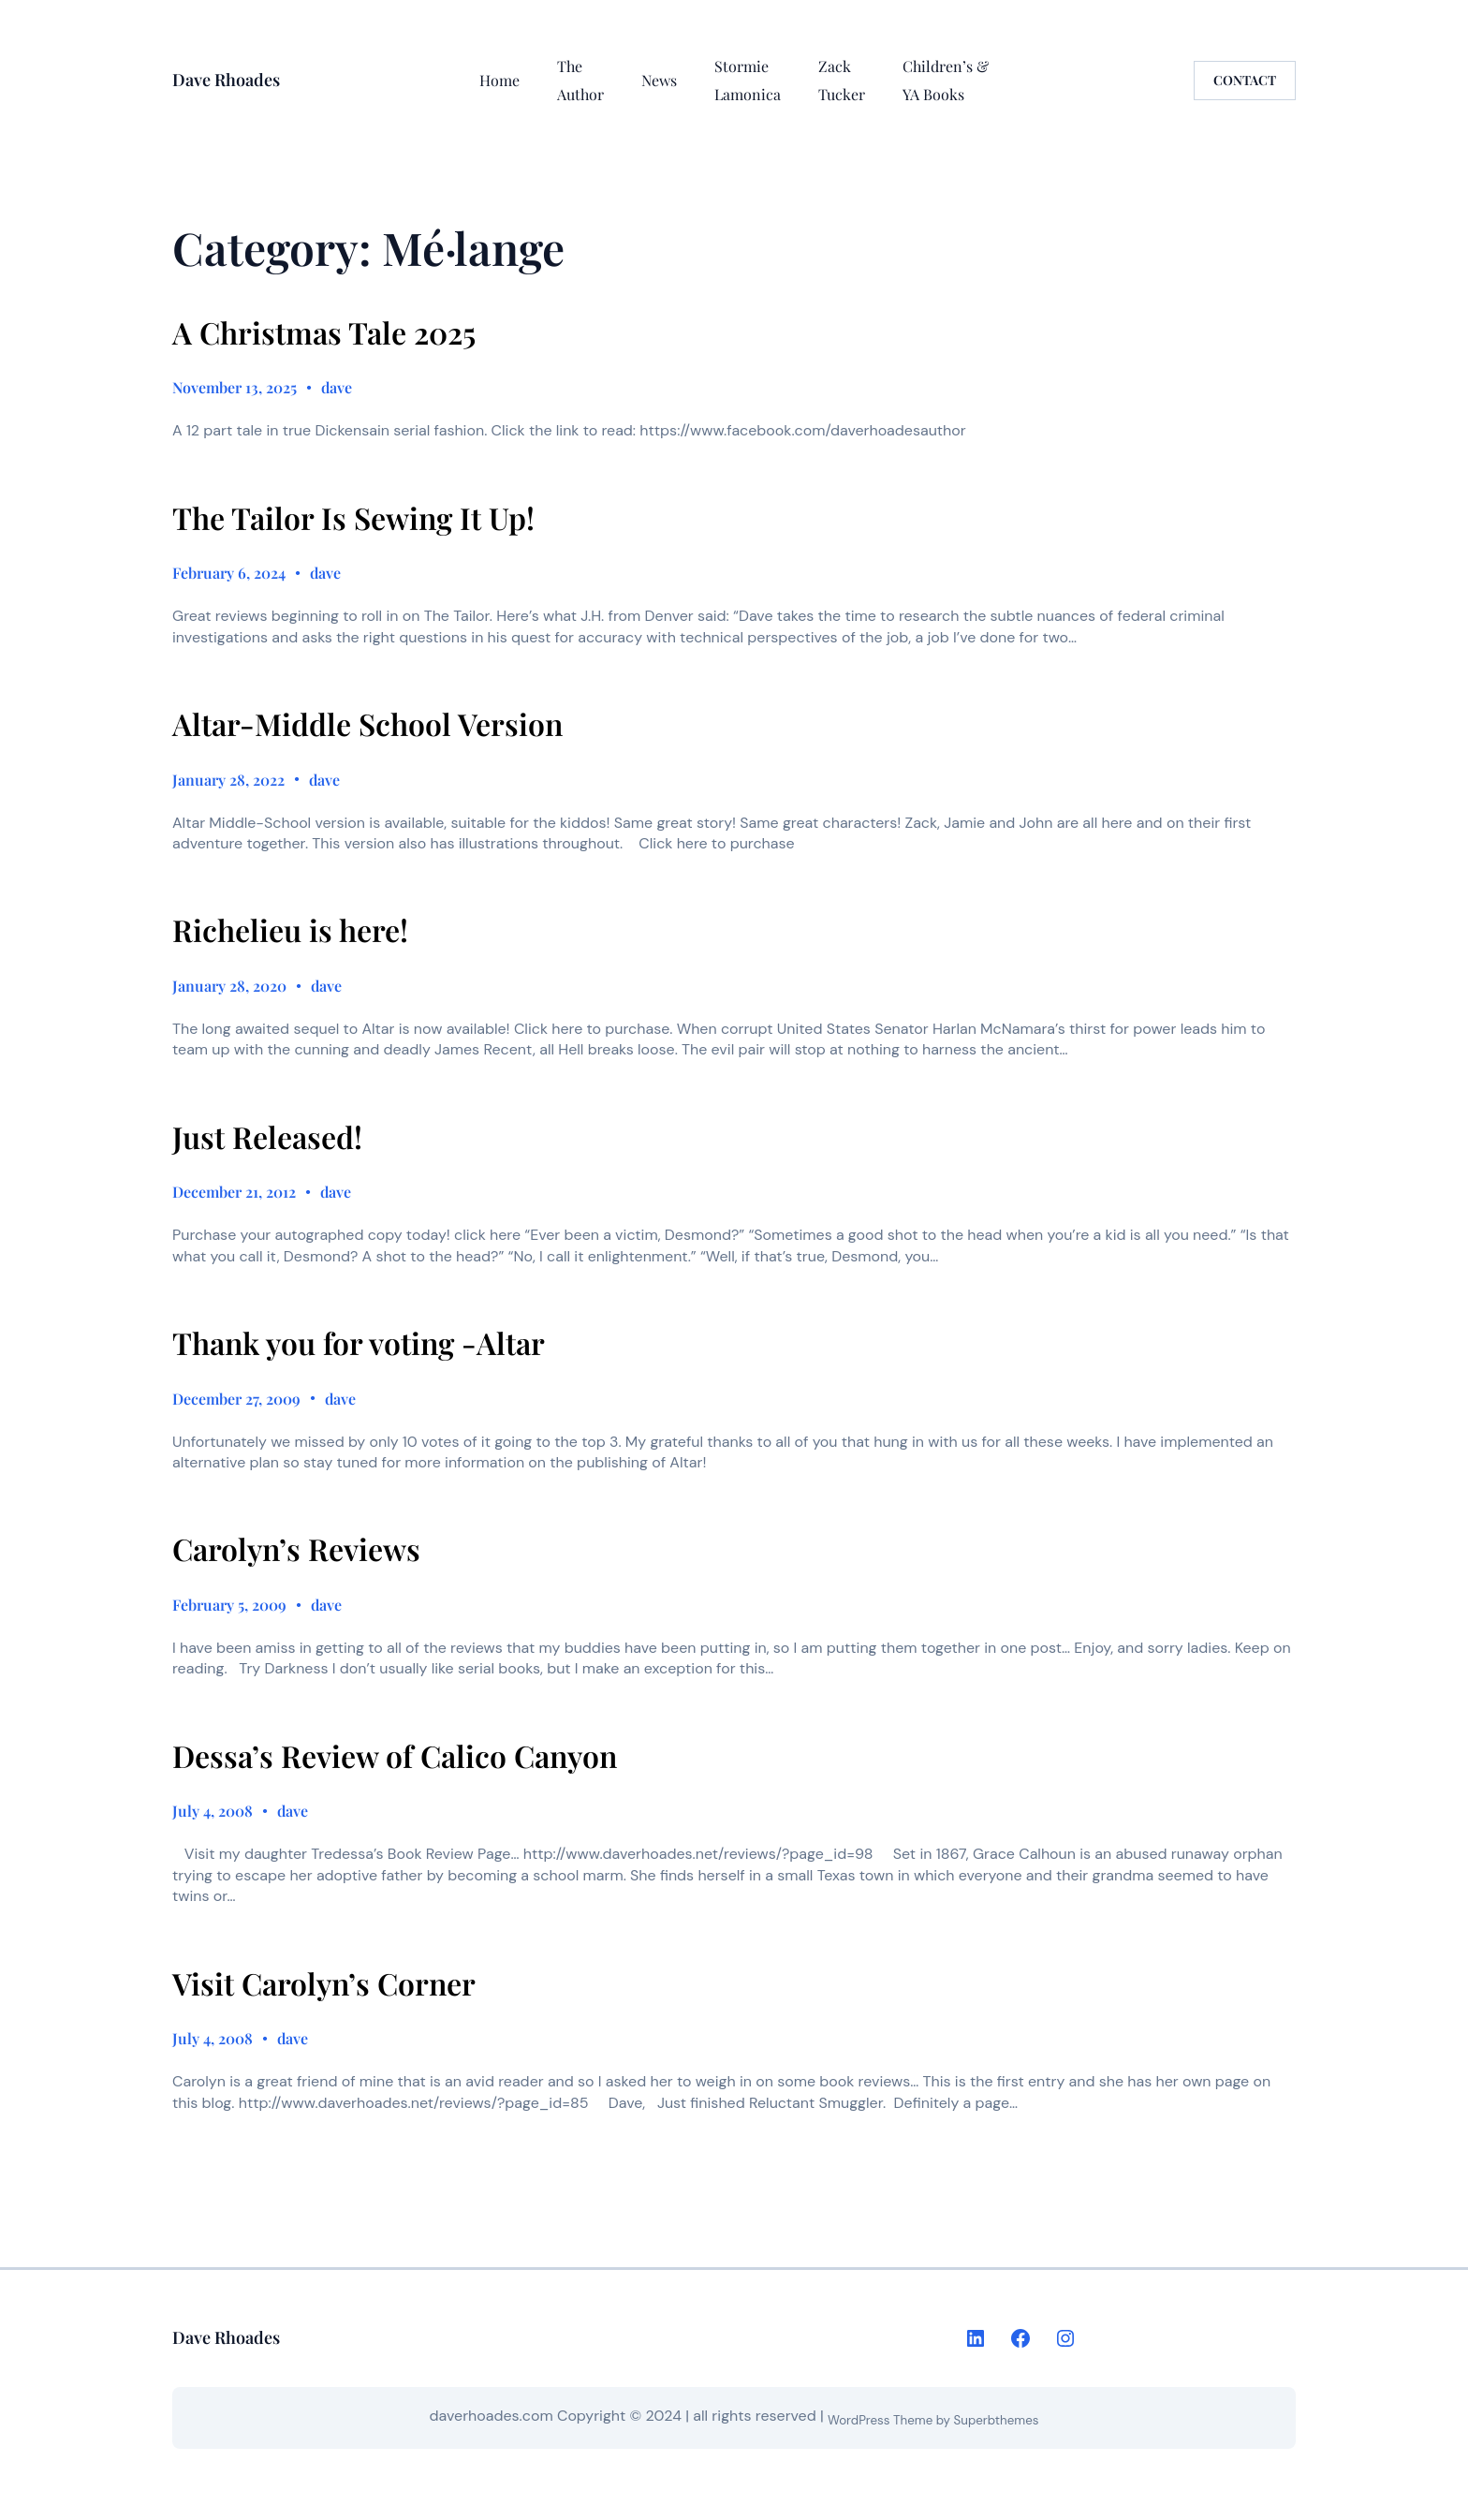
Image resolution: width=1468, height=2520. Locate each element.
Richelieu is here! (290, 930)
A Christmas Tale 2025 (324, 332)
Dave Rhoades (226, 79)
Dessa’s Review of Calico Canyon (394, 1756)
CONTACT (1244, 80)
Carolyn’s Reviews (296, 1549)
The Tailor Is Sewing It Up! (353, 518)
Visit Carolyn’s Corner (324, 1983)
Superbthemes (996, 2420)
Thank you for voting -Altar (358, 1343)
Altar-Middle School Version (367, 724)
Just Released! (267, 1137)
